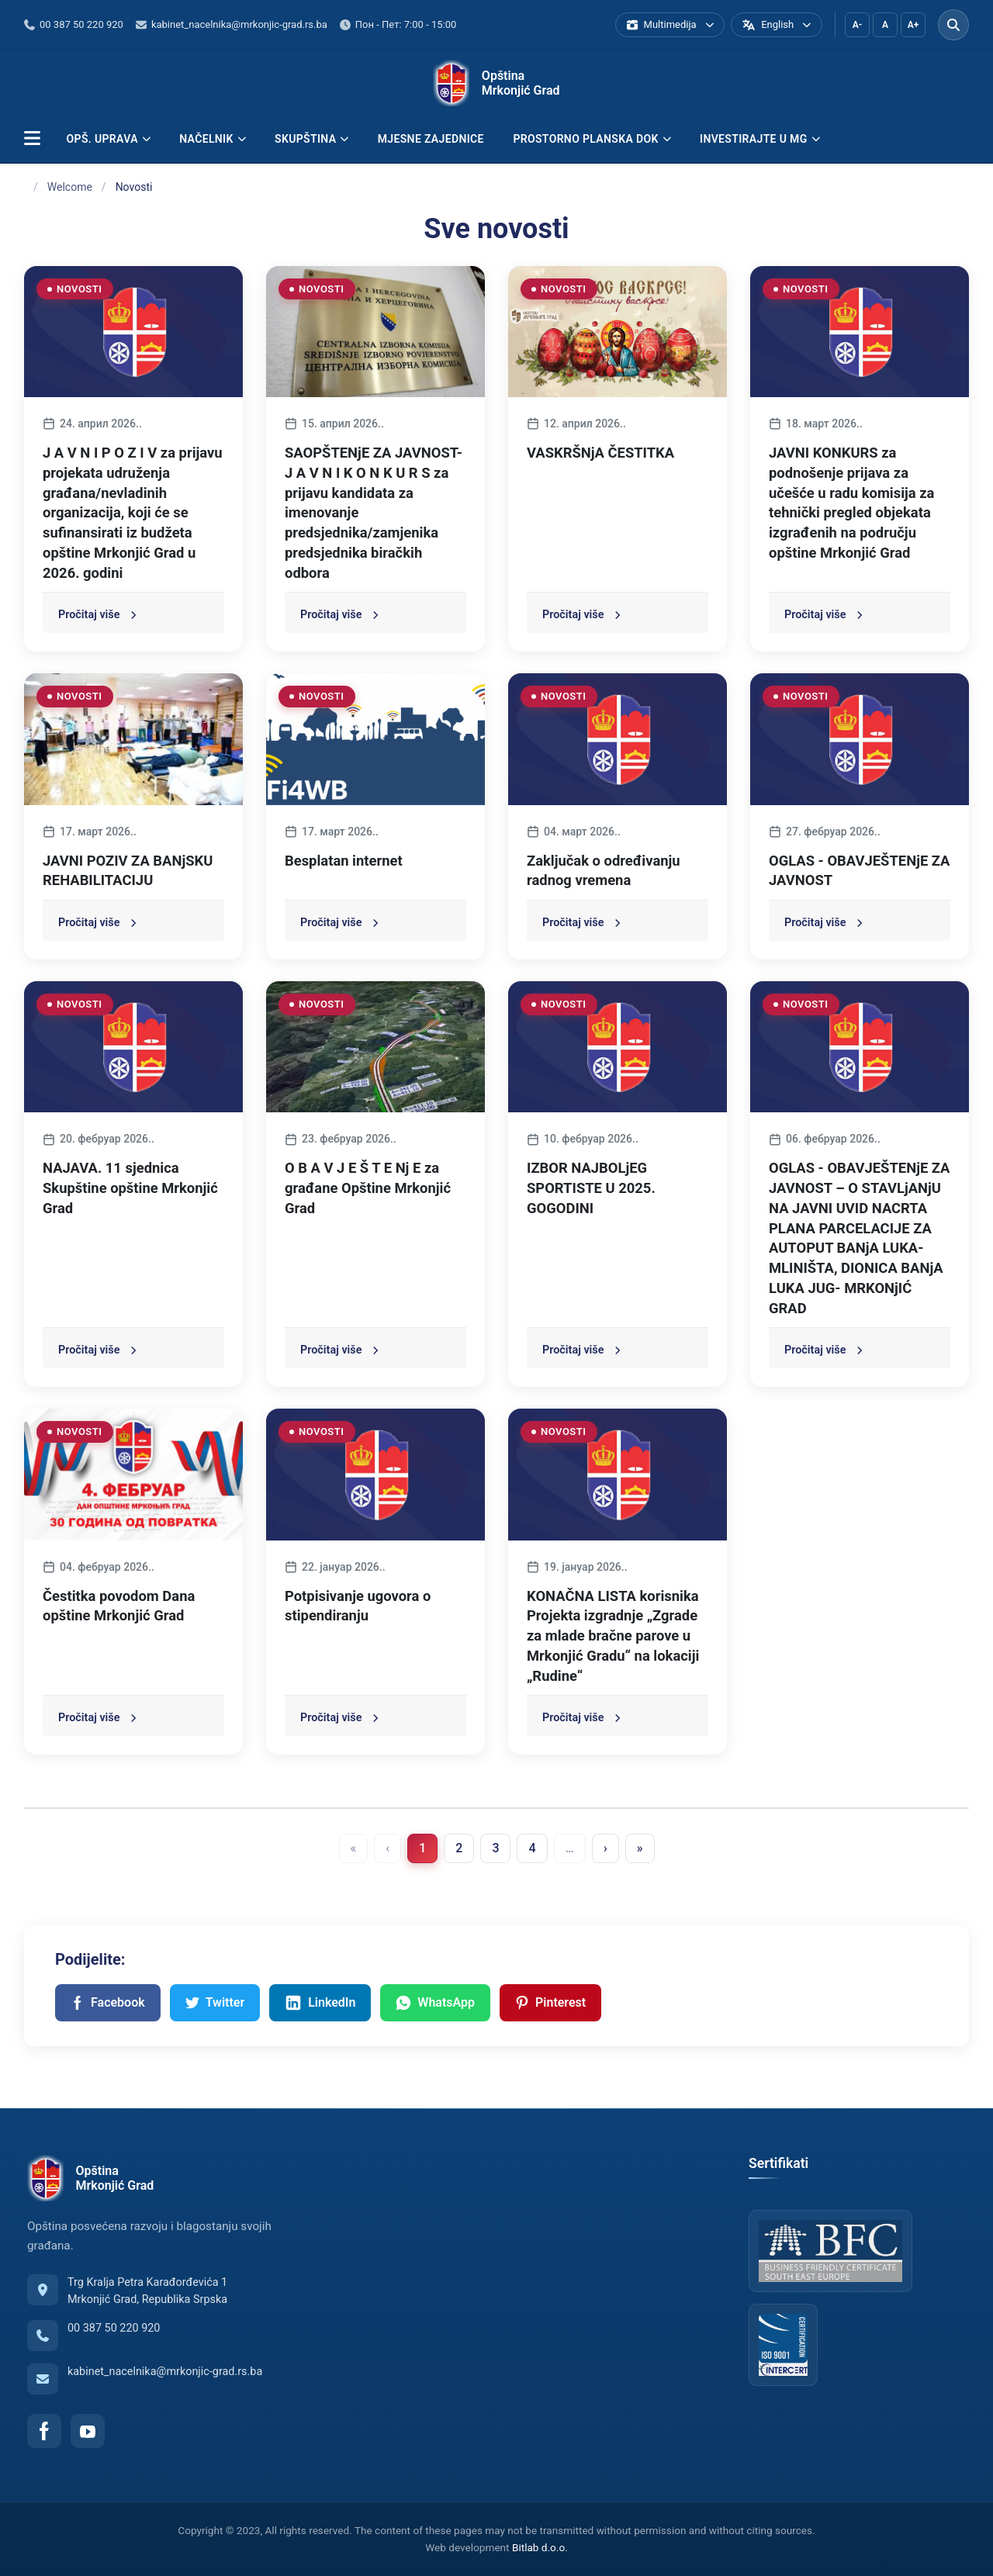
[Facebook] (44, 2431)
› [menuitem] (605, 1848)
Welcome (69, 187)
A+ (913, 24)
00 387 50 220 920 (113, 2328)
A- (857, 24)
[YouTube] (88, 2431)
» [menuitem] (640, 1848)
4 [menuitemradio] (531, 1848)
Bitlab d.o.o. (540, 2547)
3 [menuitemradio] (495, 1848)
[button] (32, 139)
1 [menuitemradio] (422, 1848)
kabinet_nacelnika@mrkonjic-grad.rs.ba (164, 2371)
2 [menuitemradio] (458, 1848)
